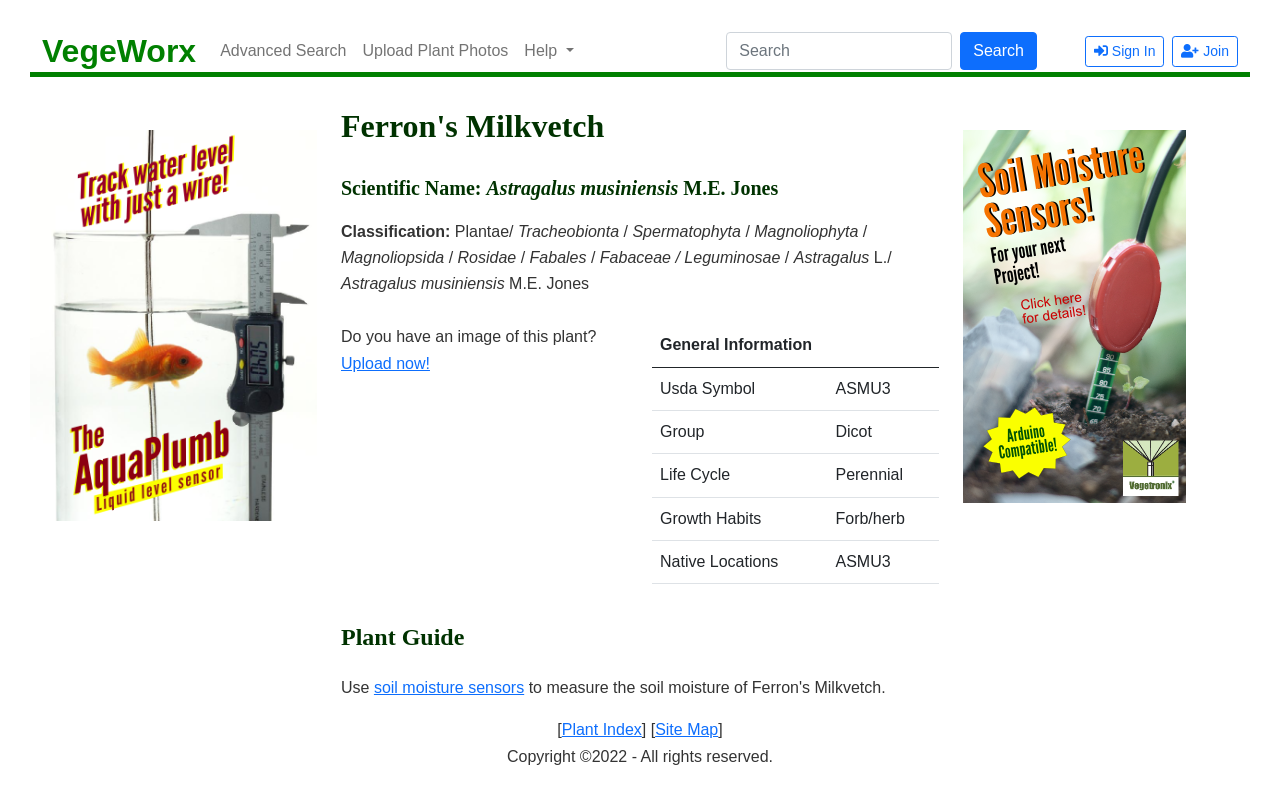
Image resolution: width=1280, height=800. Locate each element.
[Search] (839, 51)
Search (998, 50)
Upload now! (385, 363)
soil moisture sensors (449, 687)
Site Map (686, 729)
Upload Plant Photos (435, 50)
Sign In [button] (1124, 51)
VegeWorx (119, 51)
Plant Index (602, 729)
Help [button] (542, 50)
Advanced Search (283, 50)
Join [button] (1205, 51)
